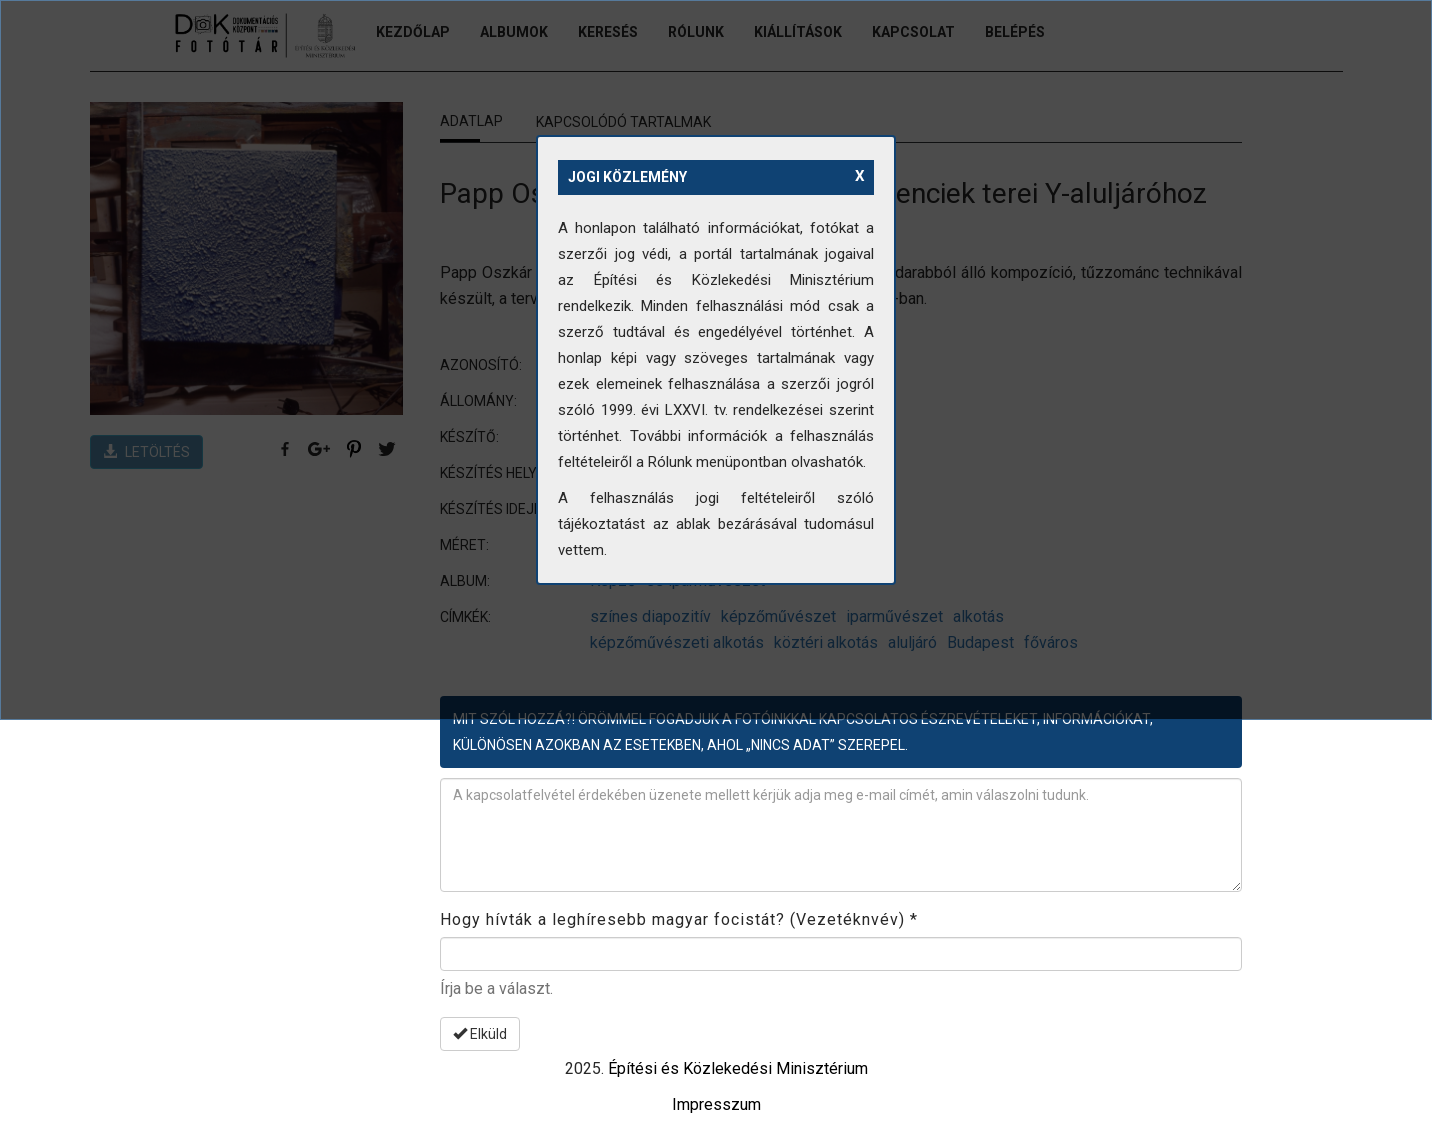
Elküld (480, 1034)
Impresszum (716, 1104)
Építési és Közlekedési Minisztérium (738, 1068)
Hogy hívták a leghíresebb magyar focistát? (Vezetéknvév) (679, 919)
